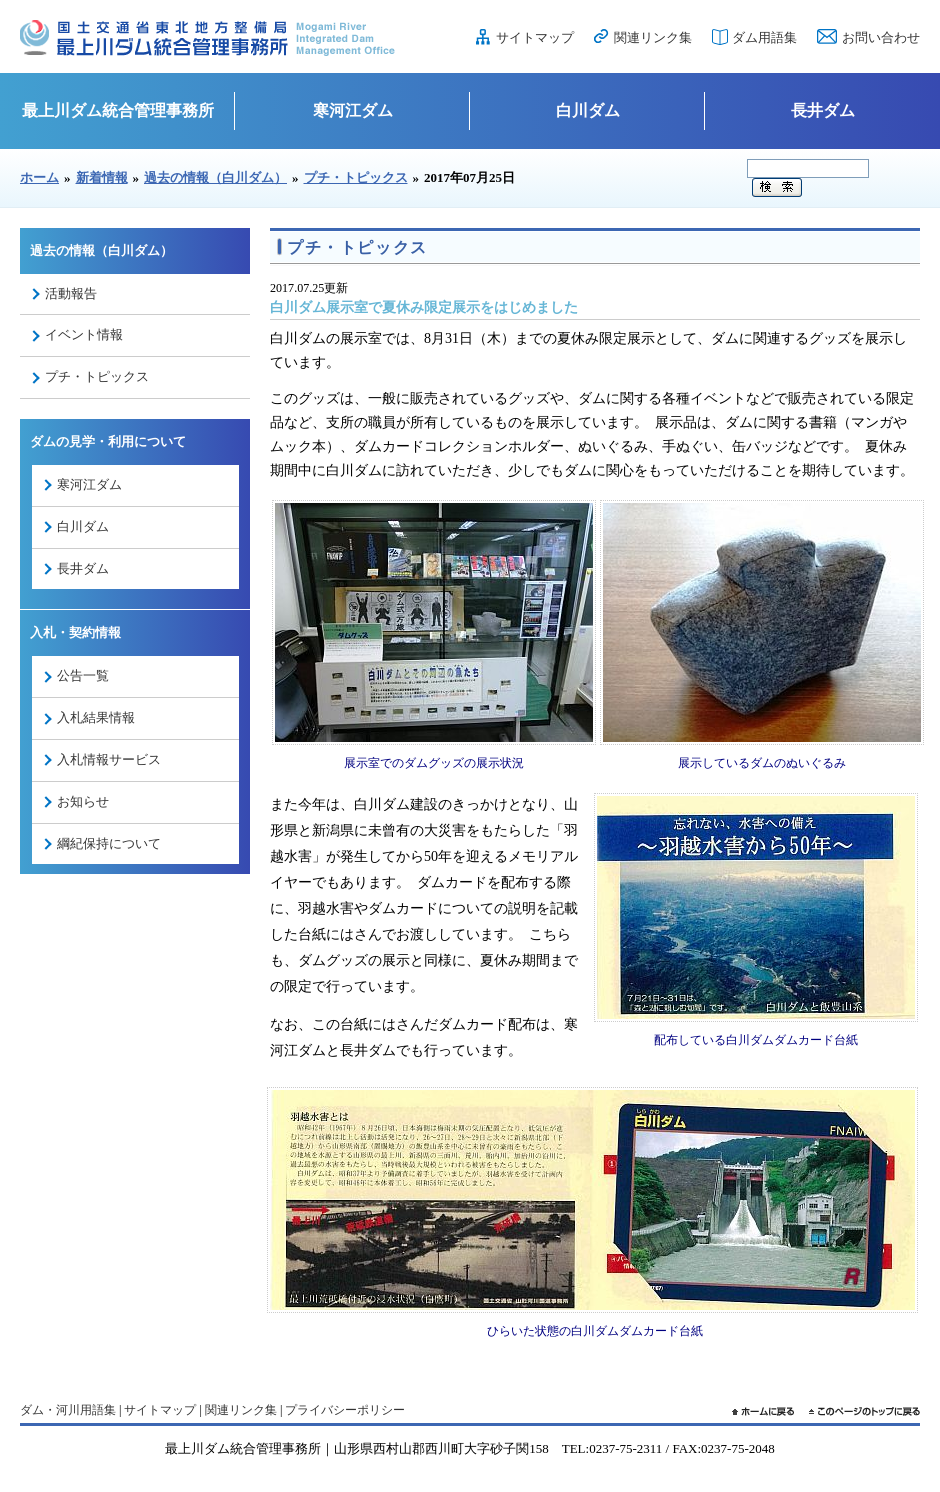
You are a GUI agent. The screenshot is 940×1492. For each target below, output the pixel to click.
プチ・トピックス (356, 177)
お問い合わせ (881, 37)
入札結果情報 (96, 717)
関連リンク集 (653, 37)
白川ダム (588, 110)
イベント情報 (84, 334)
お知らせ (83, 801)
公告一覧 (83, 675)
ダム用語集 (764, 37)
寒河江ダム (353, 110)
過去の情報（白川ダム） (215, 177)
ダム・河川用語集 (68, 1410)
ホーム (39, 177)
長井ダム (823, 110)
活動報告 (71, 293)
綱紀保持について (109, 843)
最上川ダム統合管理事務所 (118, 110)
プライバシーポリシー (345, 1410)
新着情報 (102, 177)
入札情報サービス (109, 759)
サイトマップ (535, 37)
